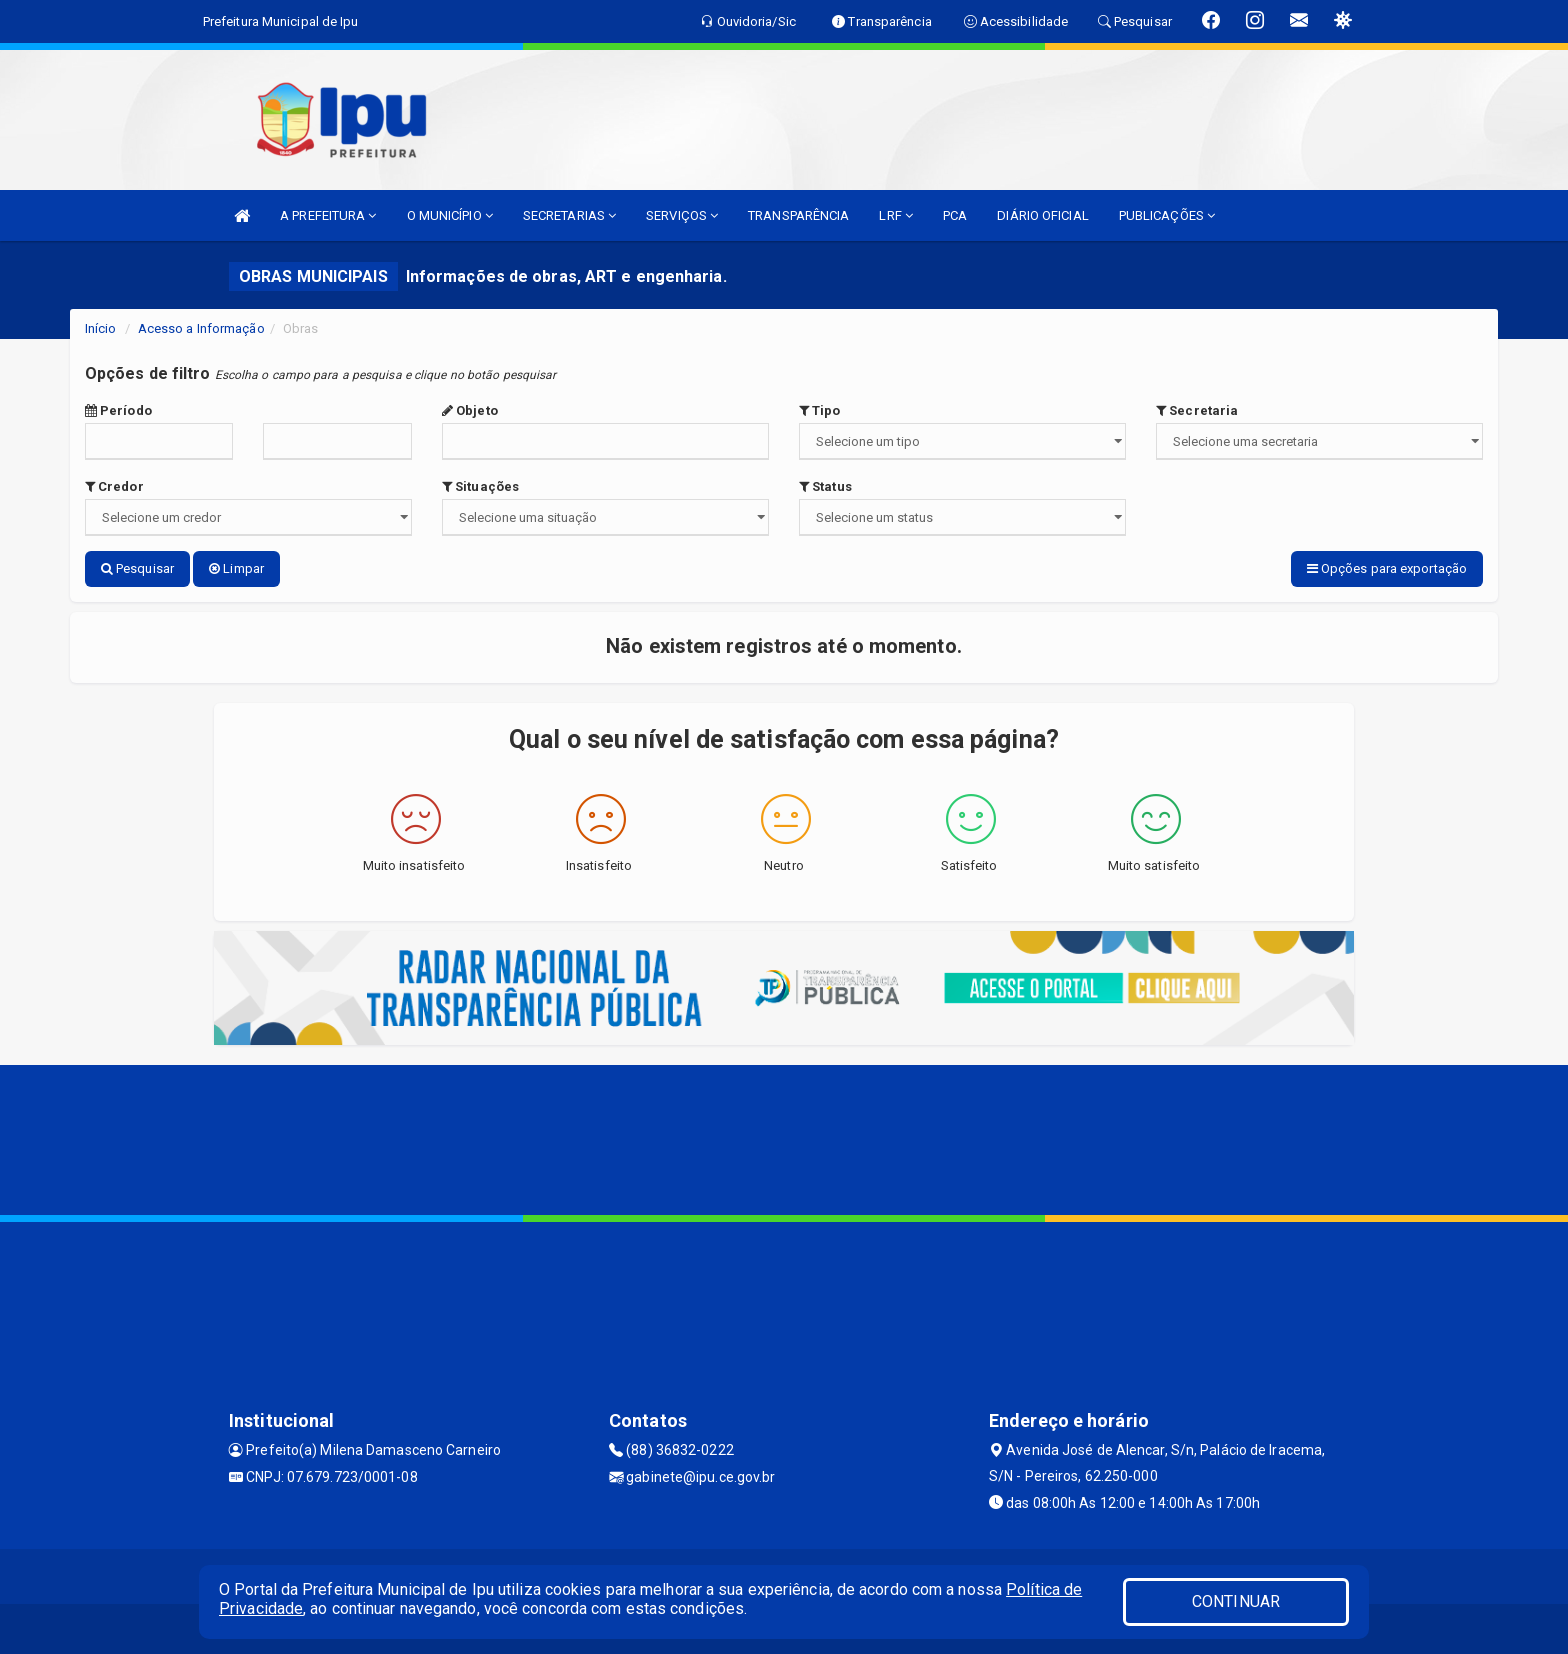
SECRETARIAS (569, 215)
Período (118, 410)
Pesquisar (137, 568)
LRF (896, 215)
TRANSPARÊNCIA (798, 215)
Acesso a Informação (201, 328)
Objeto (470, 410)
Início (101, 328)
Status (825, 486)
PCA (955, 215)
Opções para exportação (1387, 568)
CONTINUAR (1236, 1601)
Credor (114, 486)
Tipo (820, 410)
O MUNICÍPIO (450, 215)
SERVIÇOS (682, 215)
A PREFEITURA (328, 215)
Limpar (236, 568)
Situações (480, 486)
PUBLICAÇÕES (1167, 215)
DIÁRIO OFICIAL (1042, 215)
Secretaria (1197, 410)
